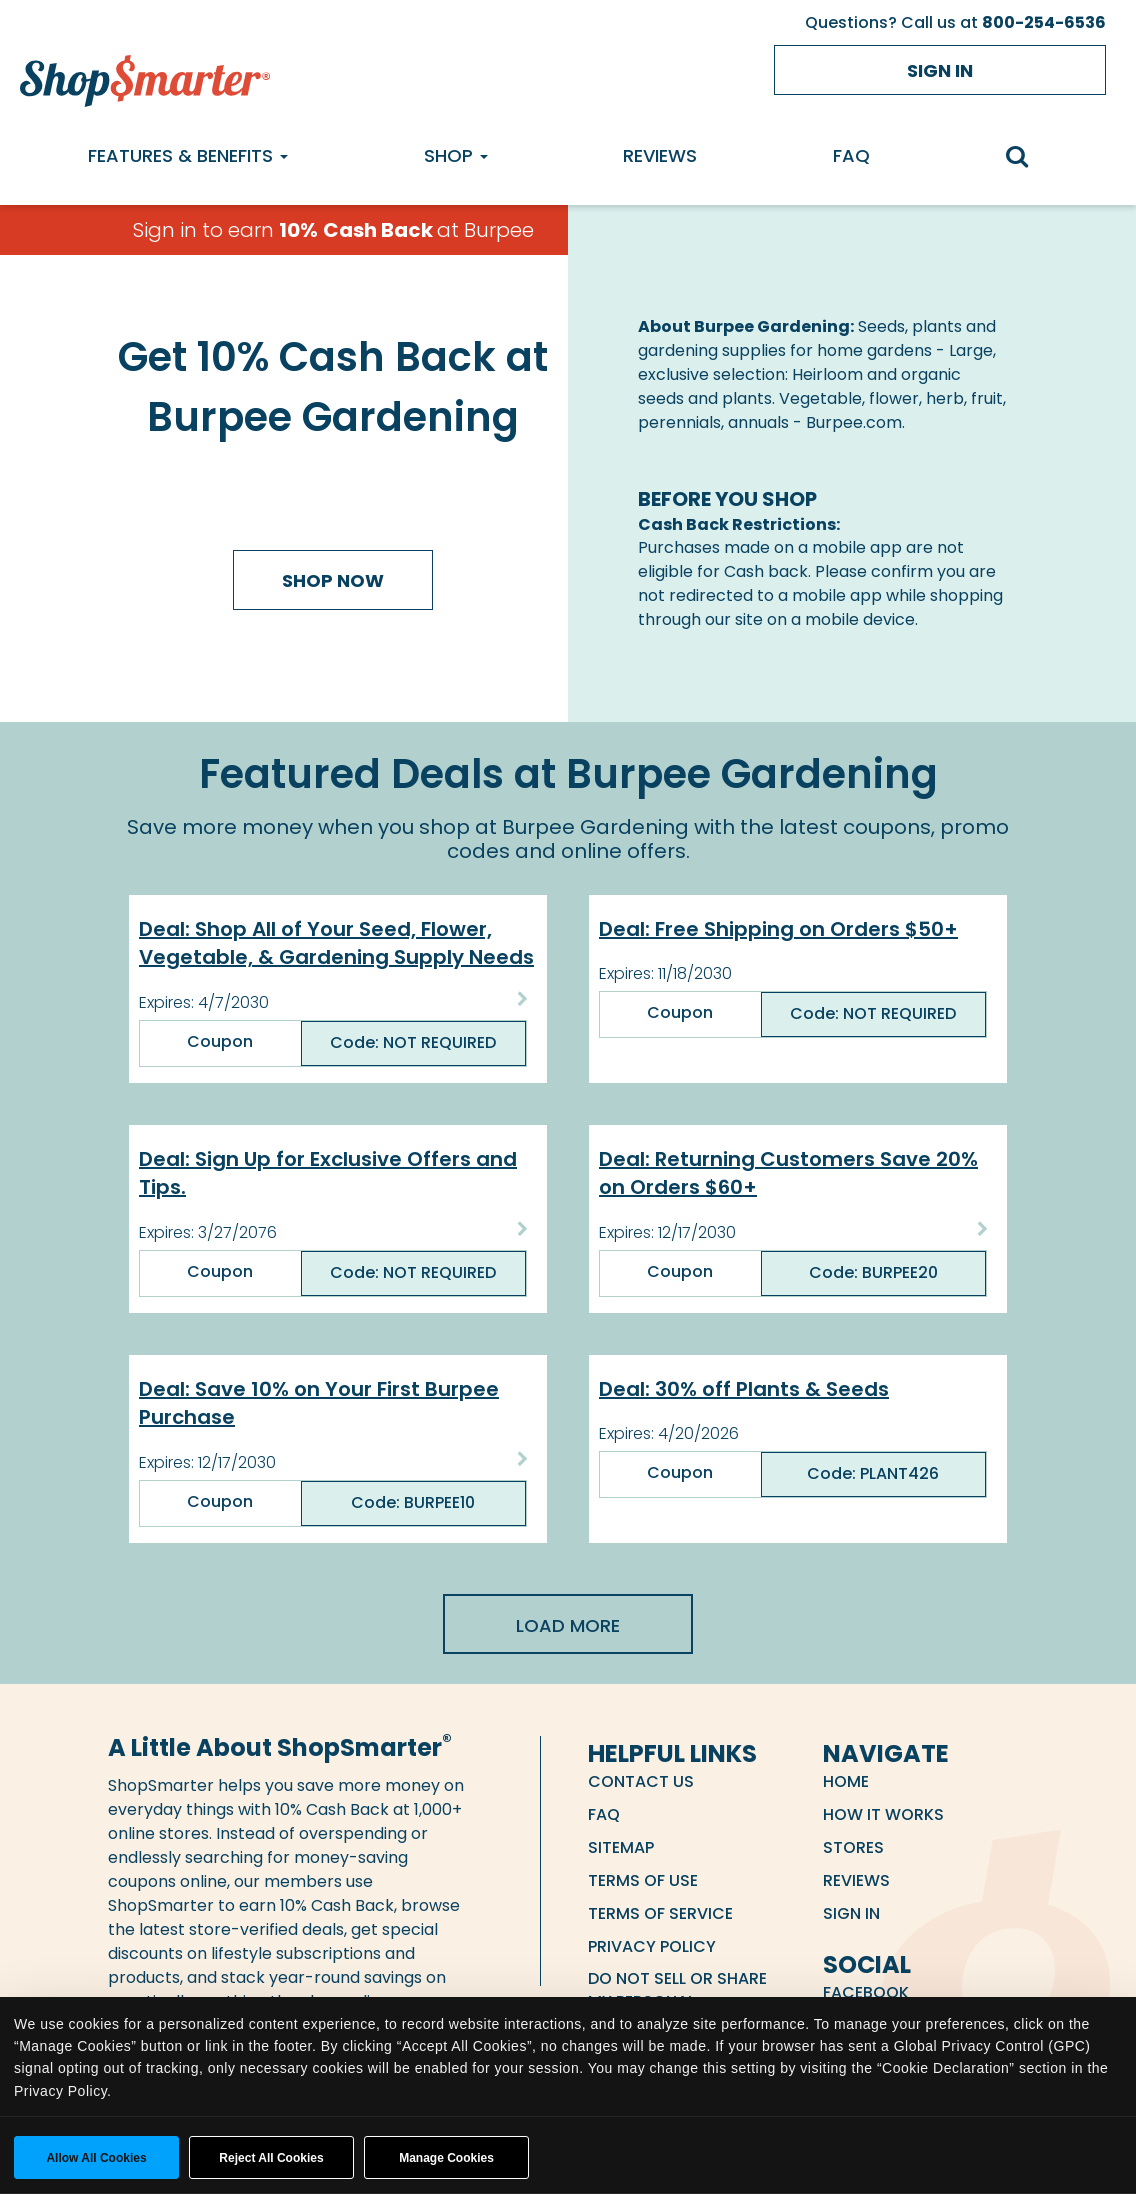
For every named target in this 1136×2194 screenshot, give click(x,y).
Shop (456, 155)
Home (846, 1781)
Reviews (660, 155)
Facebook (866, 1992)
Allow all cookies (96, 2158)
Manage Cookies (446, 2158)
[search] (1027, 158)
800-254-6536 (1044, 22)
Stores (853, 1847)
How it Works (883, 1814)
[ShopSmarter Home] (145, 76)
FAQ (851, 155)
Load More (568, 1625)
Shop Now (333, 580)
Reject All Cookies (271, 2158)
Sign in (940, 70)
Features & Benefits (188, 155)
